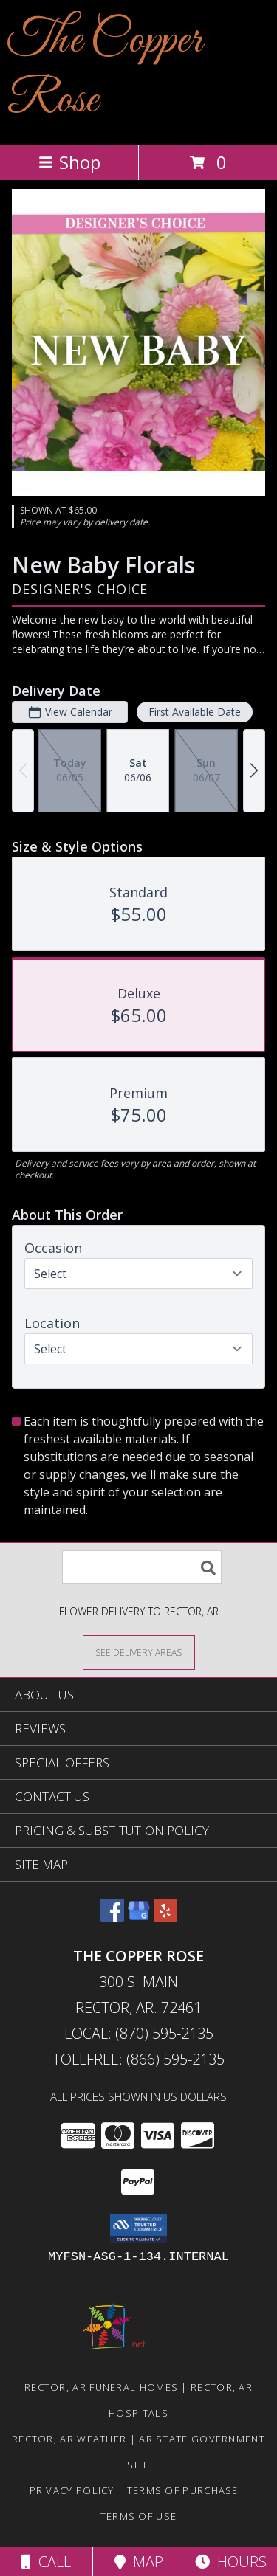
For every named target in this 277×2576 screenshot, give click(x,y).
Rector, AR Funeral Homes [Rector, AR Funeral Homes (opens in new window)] (101, 2387)
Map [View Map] (138, 2562)
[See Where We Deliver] (139, 1652)
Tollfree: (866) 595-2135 (138, 2059)
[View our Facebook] (112, 1917)
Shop (69, 162)
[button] (138, 2228)
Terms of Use (138, 2516)
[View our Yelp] (165, 1917)
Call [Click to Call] (46, 2562)
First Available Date (194, 712)
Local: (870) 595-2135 (138, 2033)
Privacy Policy (72, 2490)
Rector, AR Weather (69, 2438)
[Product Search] (142, 1567)
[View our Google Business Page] (139, 1917)
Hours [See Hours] (231, 2562)
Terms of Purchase (183, 2490)
